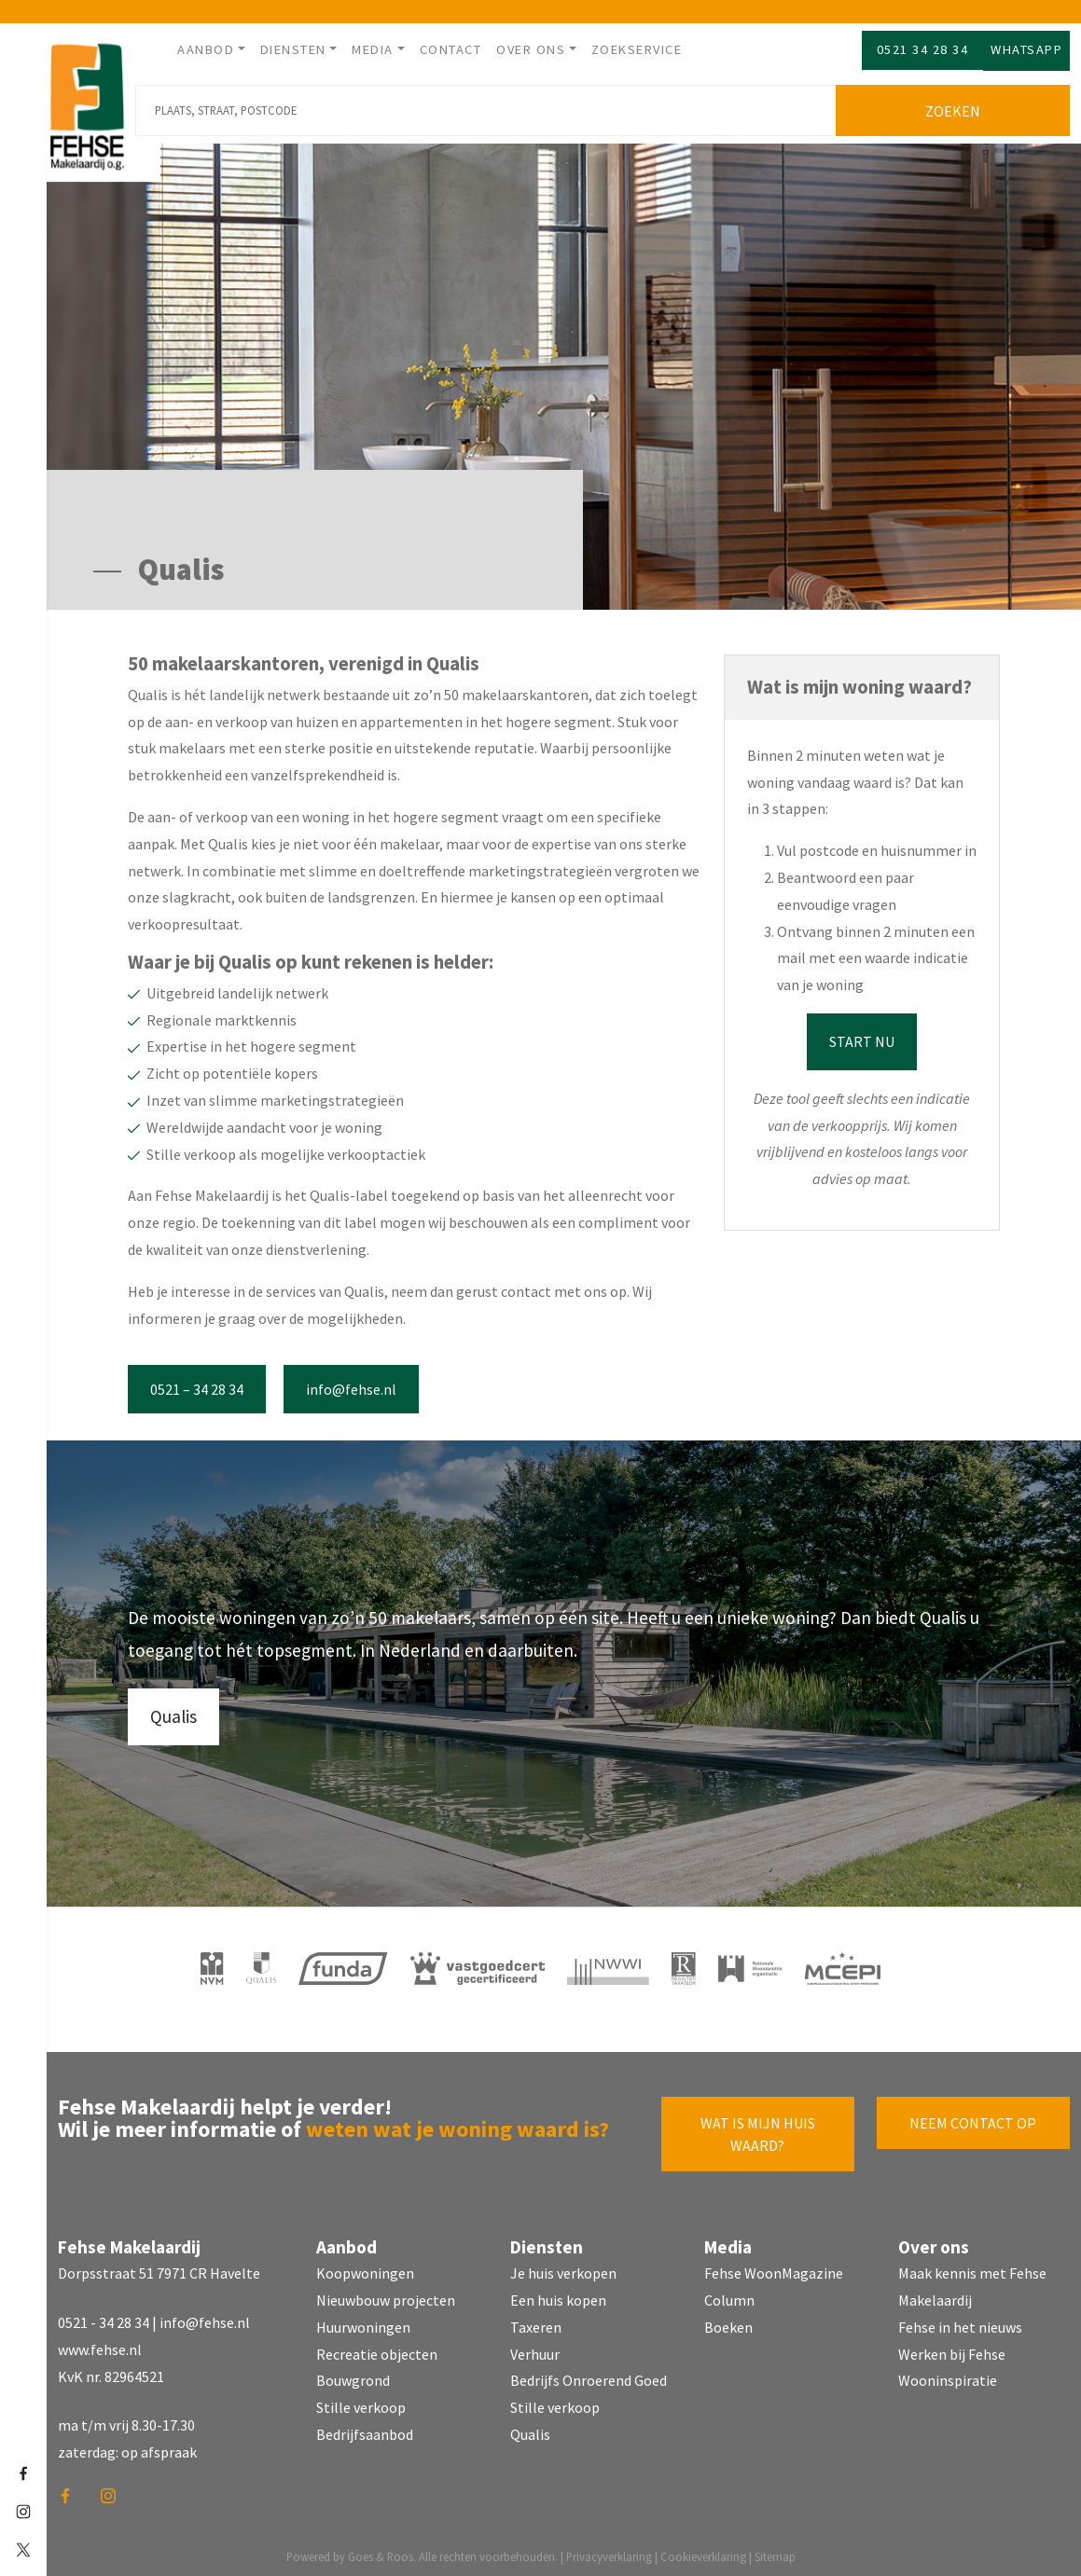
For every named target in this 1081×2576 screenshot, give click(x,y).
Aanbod (205, 49)
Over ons (530, 49)
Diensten (293, 49)
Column (729, 2293)
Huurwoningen (363, 2320)
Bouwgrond (353, 2373)
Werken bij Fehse (951, 2347)
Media (373, 49)
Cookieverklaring (703, 2549)
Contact (451, 49)
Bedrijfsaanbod (364, 2427)
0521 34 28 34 (923, 49)
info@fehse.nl (351, 1382)
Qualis (173, 1710)
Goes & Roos (380, 2549)
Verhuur (535, 2347)
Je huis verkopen (563, 2266)
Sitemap (775, 2549)
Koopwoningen (365, 2266)
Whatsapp (1026, 49)
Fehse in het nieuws (960, 2320)
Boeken (728, 2320)
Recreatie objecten (376, 2347)
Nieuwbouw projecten (385, 2293)
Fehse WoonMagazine (773, 2266)
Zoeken (957, 104)
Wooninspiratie (947, 2373)
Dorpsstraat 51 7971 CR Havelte (159, 2266)
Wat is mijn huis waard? (757, 2127)
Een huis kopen (558, 2293)
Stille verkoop (361, 2400)
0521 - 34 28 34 (103, 2316)
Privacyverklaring (609, 2549)
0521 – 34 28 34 (196, 1382)
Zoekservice (637, 49)
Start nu (861, 1035)
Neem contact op (972, 2116)
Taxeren (535, 2320)
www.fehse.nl (100, 2343)
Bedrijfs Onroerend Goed (588, 2373)
